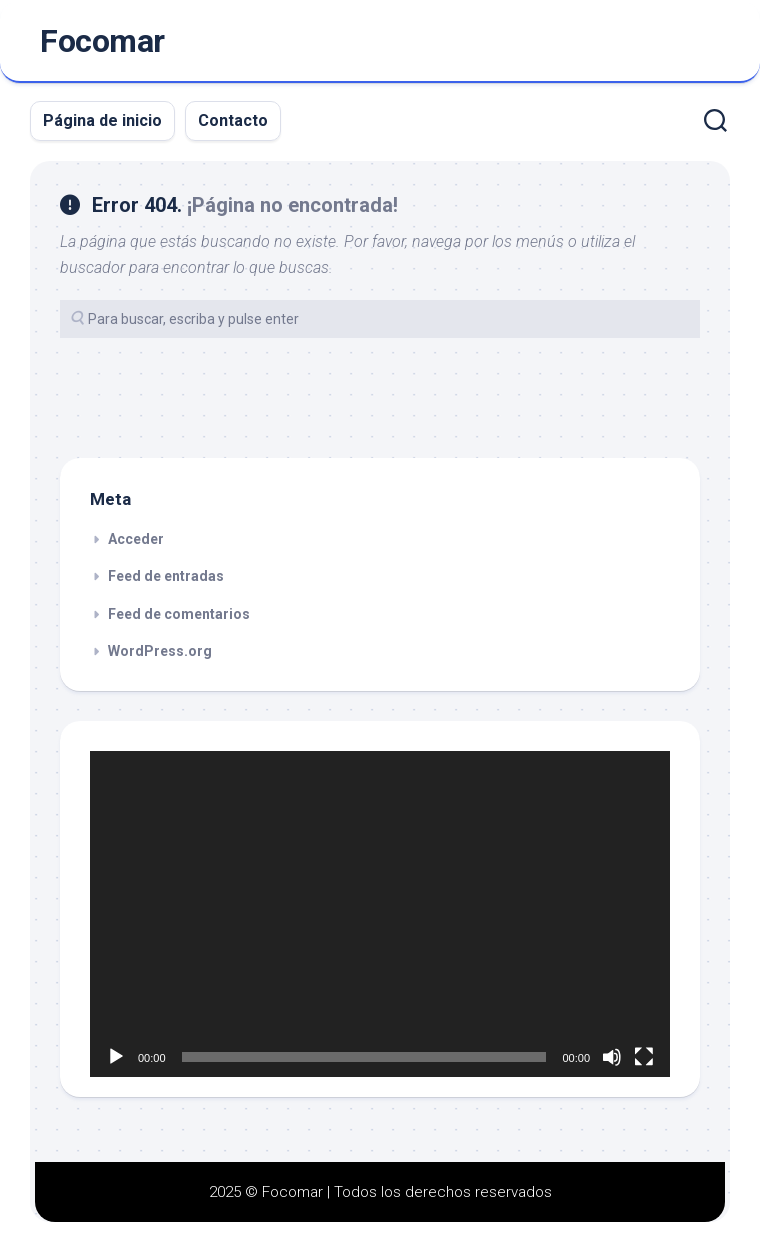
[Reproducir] (116, 1057)
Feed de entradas (166, 576)
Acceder (136, 539)
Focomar (102, 41)
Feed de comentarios (179, 614)
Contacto (233, 120)
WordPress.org (160, 651)
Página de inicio (102, 120)
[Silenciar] (612, 1057)
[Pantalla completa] (644, 1057)
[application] (380, 914)
